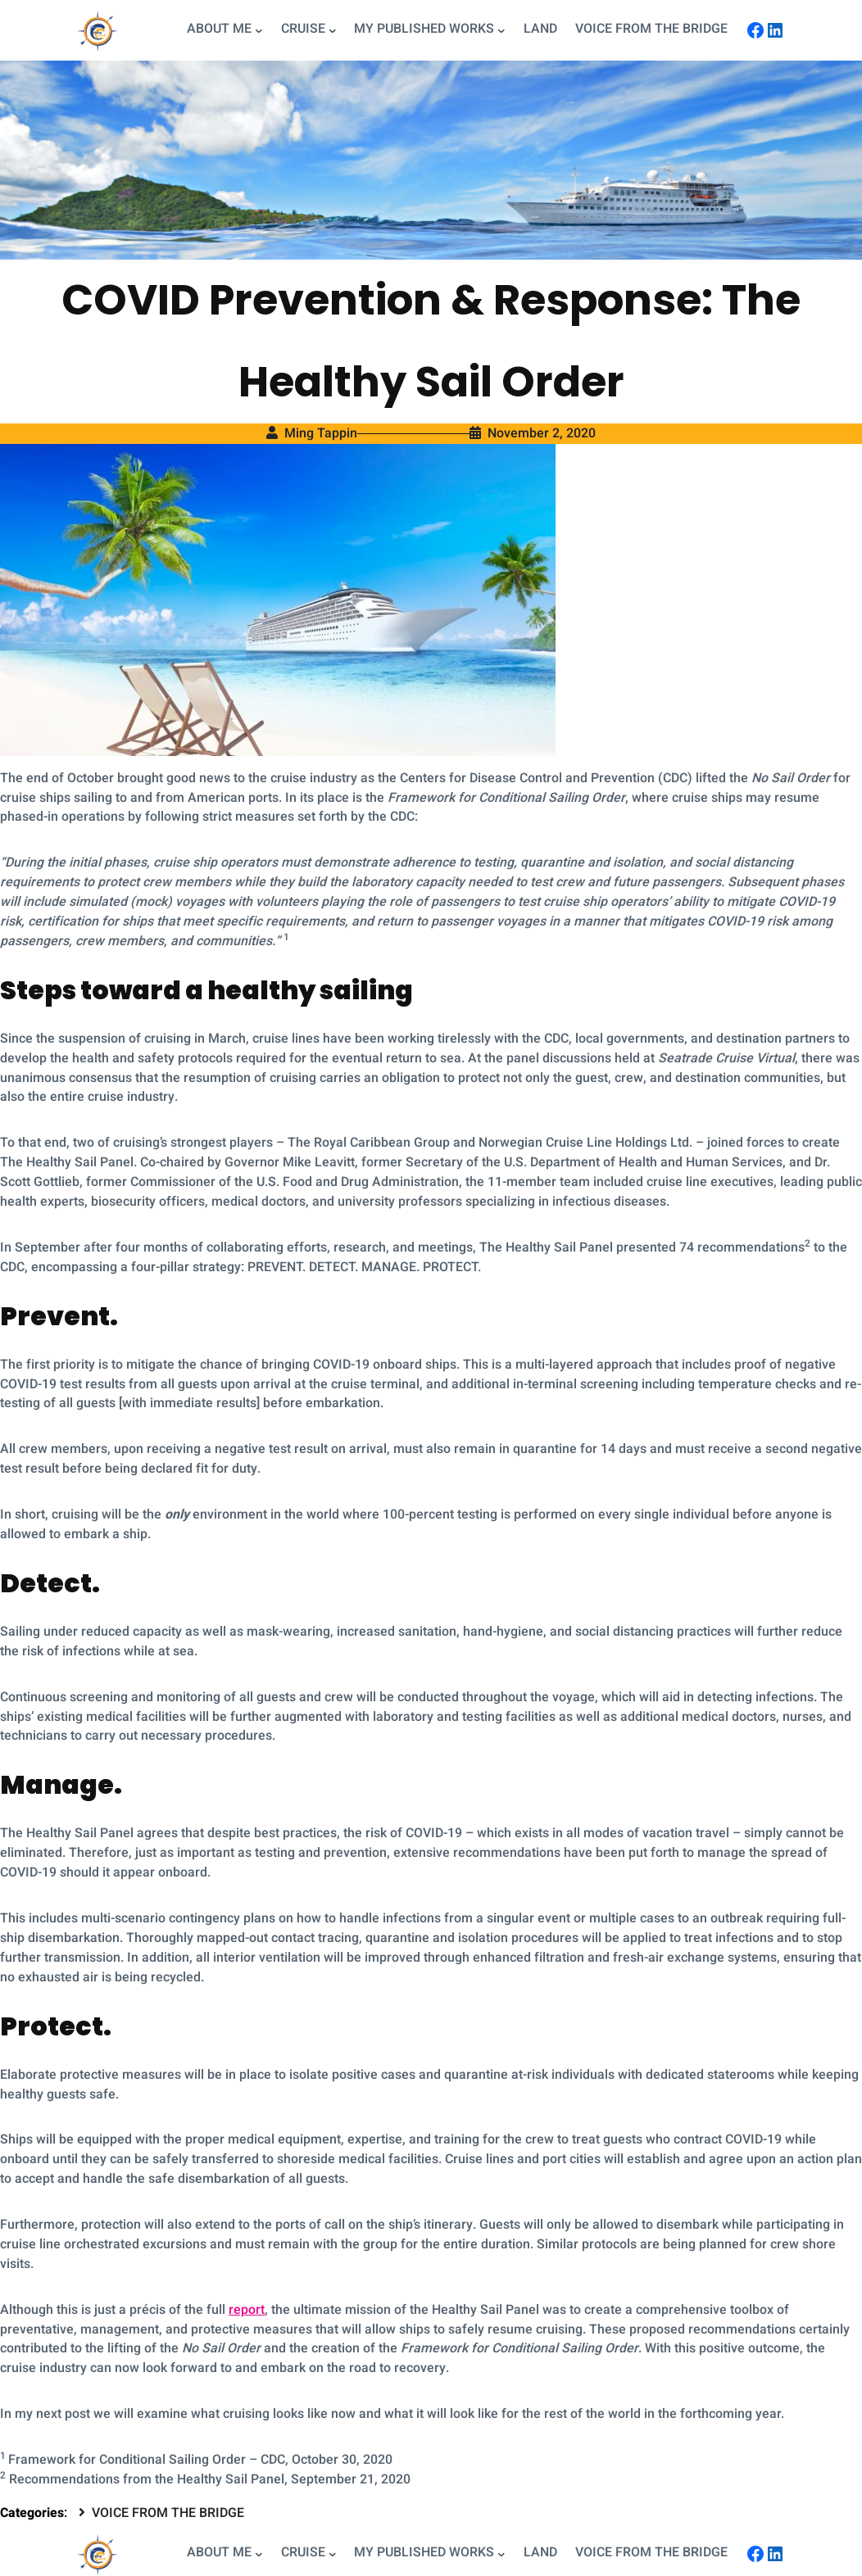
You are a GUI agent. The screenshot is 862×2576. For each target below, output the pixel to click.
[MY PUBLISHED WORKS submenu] (501, 30)
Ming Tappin (320, 433)
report (247, 2310)
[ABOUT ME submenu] (259, 30)
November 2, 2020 (542, 433)
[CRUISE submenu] (333, 30)
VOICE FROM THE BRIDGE (168, 2513)
